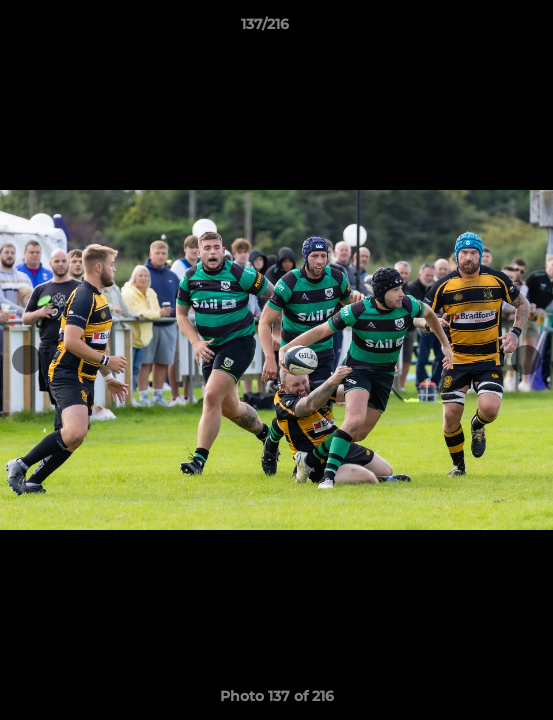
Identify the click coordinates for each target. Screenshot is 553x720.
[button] (481, 29)
